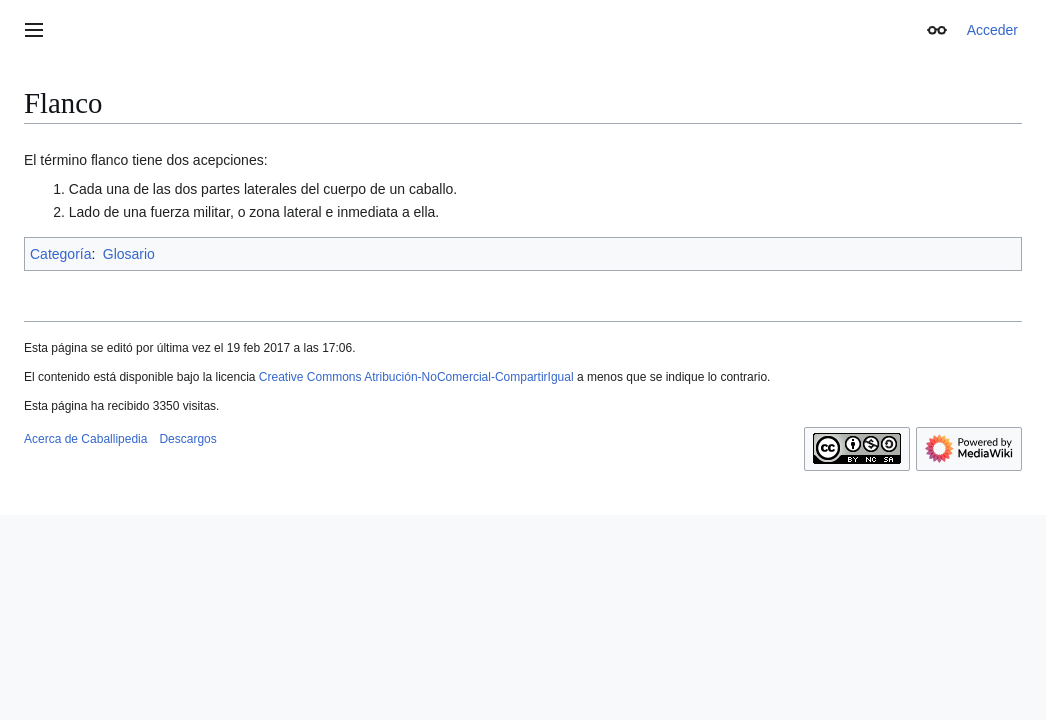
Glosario (129, 254)
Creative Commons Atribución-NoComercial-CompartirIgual (416, 377)
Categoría (60, 254)
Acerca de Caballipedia (85, 439)
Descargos (187, 439)
